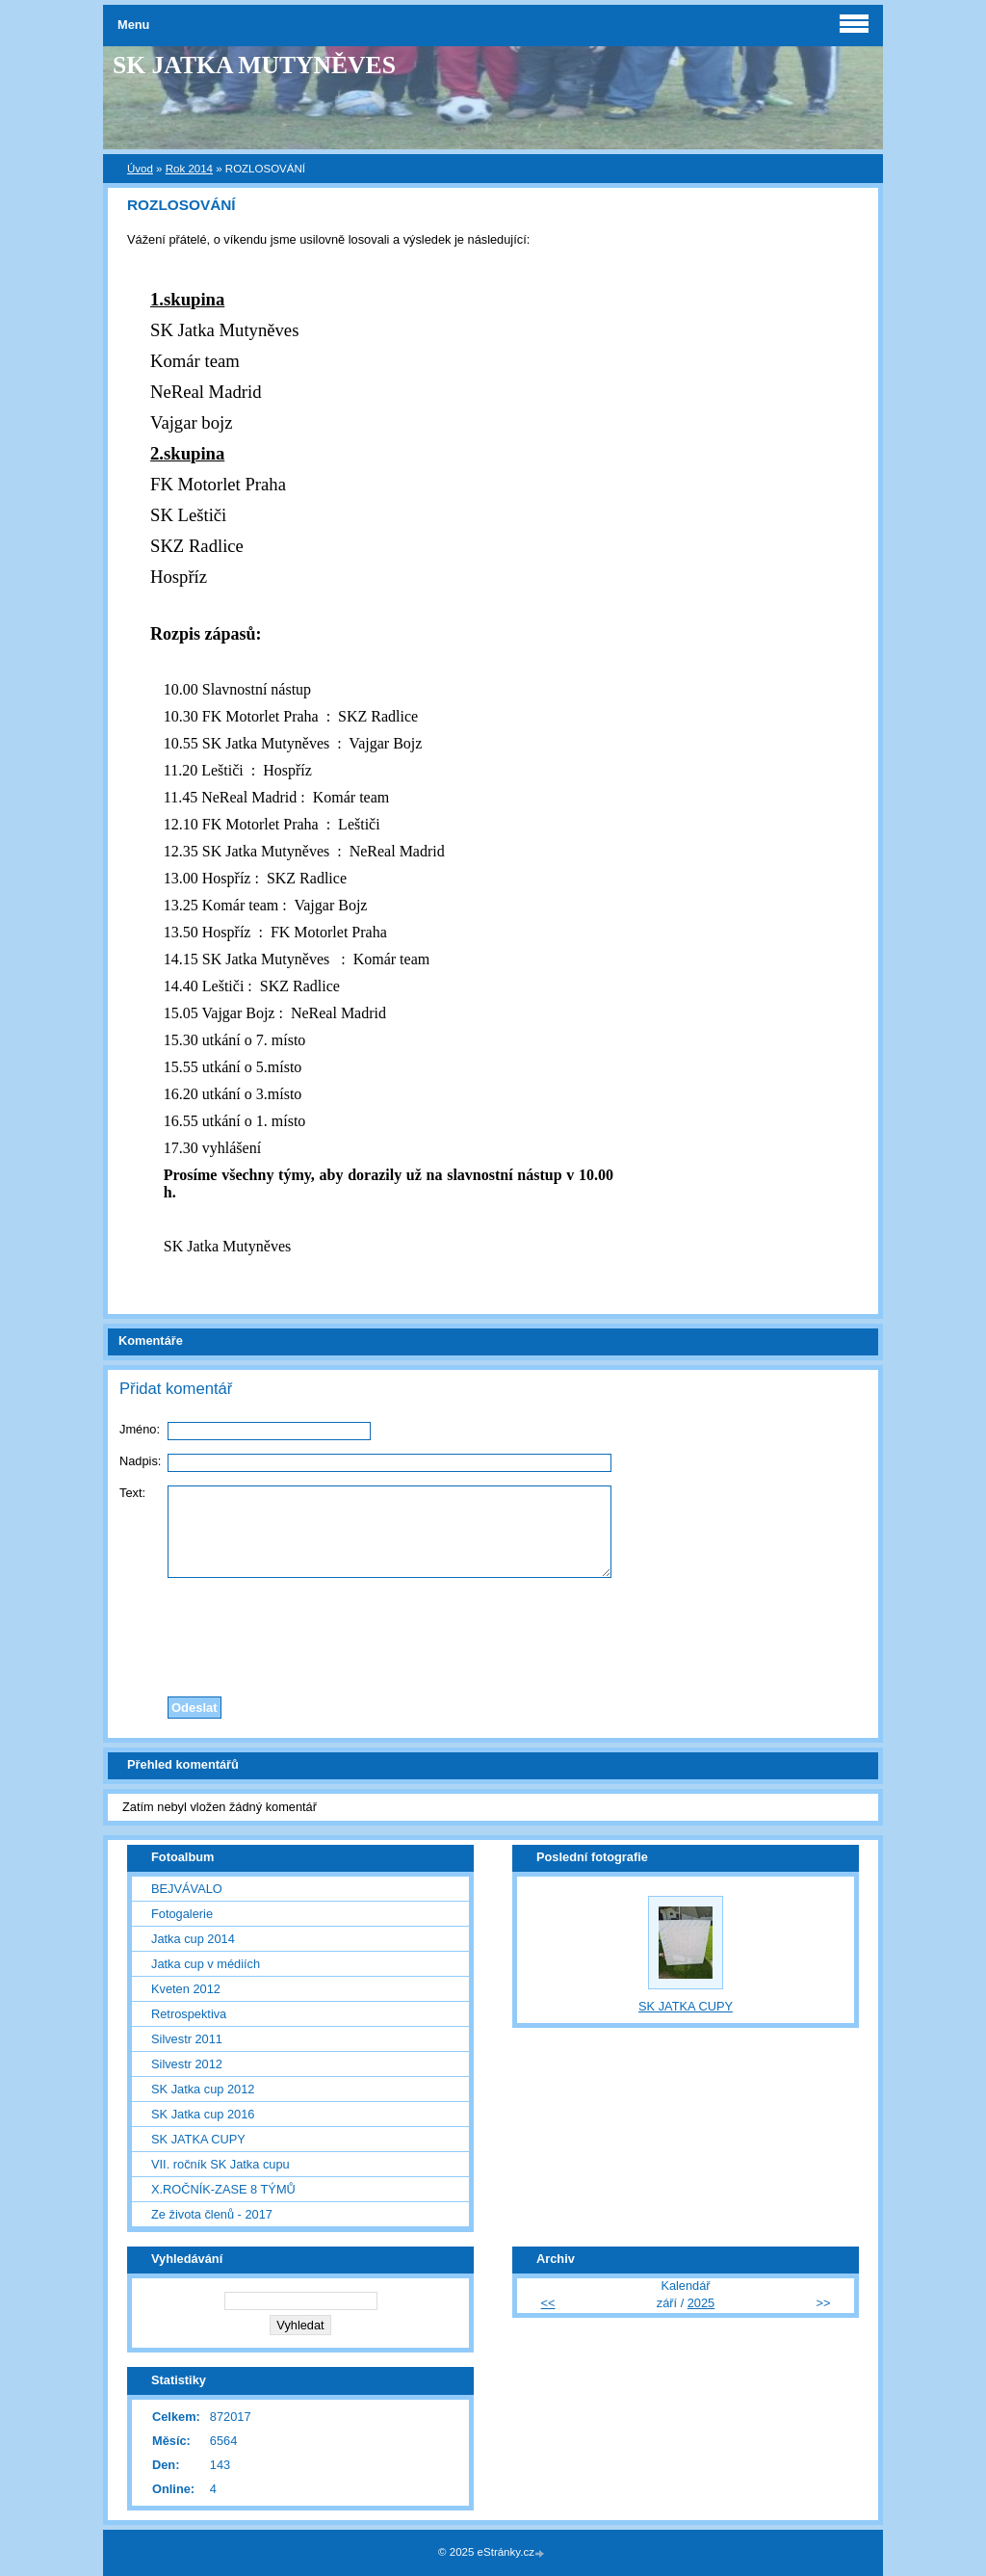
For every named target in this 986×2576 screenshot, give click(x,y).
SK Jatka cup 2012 (202, 2089)
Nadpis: (140, 1461)
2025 (701, 2303)
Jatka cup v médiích (205, 1964)
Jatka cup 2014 (193, 1939)
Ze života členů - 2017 (211, 2214)
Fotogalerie (182, 1913)
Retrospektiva (188, 2014)
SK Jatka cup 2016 (202, 2114)
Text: (132, 1492)
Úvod (140, 168)
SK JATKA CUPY (198, 2139)
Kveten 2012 (186, 1989)
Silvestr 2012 (186, 2064)
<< (548, 2303)
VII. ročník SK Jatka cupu (220, 2164)
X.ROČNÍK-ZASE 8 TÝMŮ (223, 2189)
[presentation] (493, 1631)
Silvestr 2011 (186, 2039)
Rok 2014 (189, 168)
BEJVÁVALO (186, 1888)
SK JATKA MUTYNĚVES (254, 65)
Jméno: (139, 1429)
